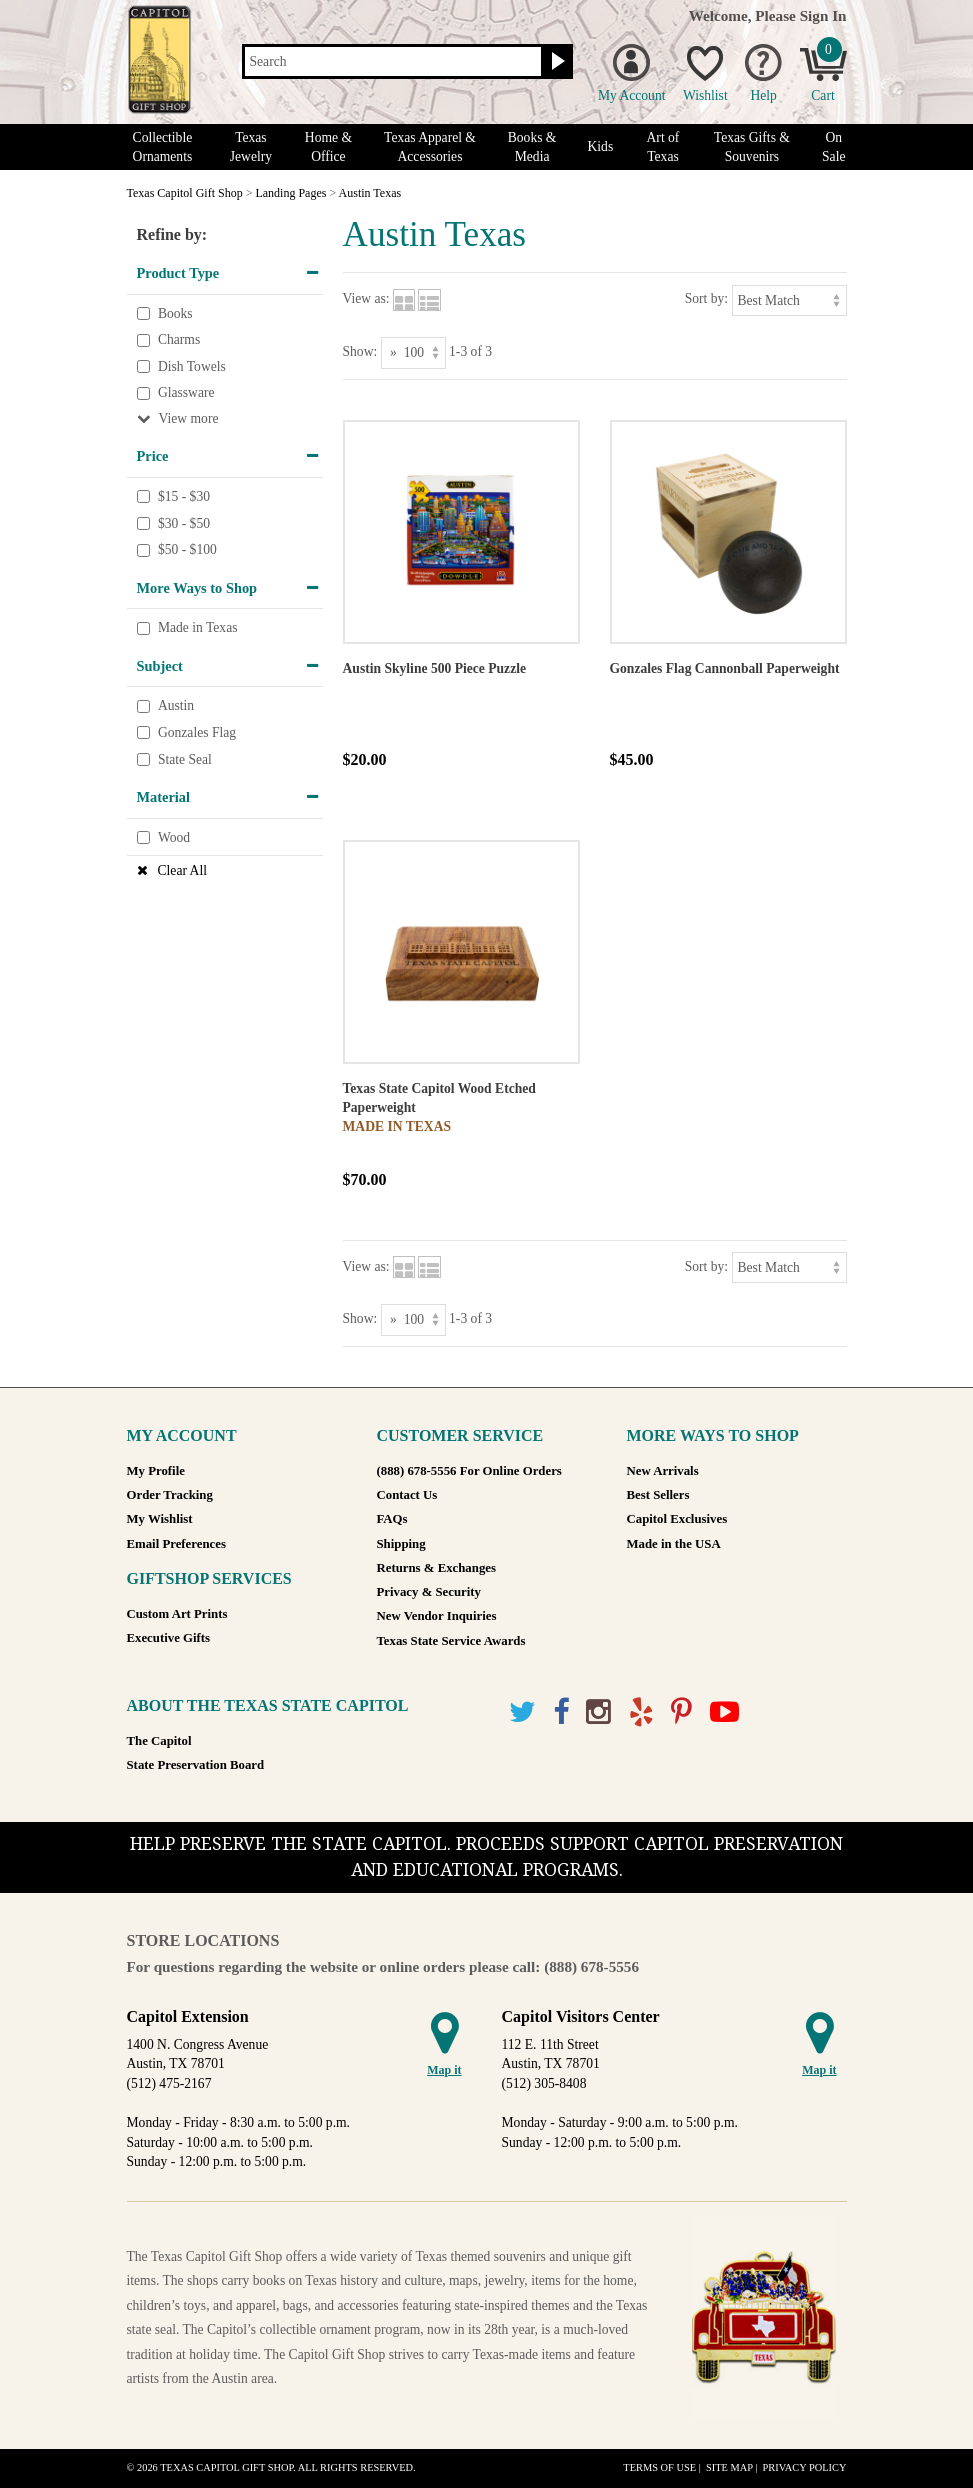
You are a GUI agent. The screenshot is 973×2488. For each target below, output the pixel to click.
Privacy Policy (804, 2467)
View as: (366, 298)
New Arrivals (663, 1471)
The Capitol (159, 1741)
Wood (174, 837)
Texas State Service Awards (451, 1641)
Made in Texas (198, 628)
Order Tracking (170, 1495)
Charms (179, 339)
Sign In (823, 15)
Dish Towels (192, 366)
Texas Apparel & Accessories (430, 147)
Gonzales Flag (197, 732)
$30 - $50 (184, 523)
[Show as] (413, 352)
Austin (176, 706)
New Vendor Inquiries (437, 1616)
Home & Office (328, 147)
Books (175, 313)
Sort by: (706, 298)
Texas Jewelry (251, 147)
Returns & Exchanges (436, 1568)
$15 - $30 (184, 496)
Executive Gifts (169, 1638)
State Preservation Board (196, 1765)
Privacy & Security (429, 1592)
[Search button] (555, 62)
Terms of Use (659, 2467)
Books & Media (532, 147)
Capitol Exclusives (677, 1519)
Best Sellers (658, 1495)
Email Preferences (176, 1544)
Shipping (401, 1544)
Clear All (182, 870)
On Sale (833, 147)
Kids (601, 146)
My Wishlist (160, 1519)
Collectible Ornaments (163, 147)
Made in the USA (674, 1544)
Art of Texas (663, 147)
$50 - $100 (187, 549)
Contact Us (407, 1495)
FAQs (392, 1519)
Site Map (729, 2467)
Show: (360, 351)
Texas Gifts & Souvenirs (752, 147)
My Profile (156, 1471)
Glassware (186, 393)
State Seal (185, 759)
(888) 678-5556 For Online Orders (469, 1471)
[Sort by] (789, 300)
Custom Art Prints (177, 1614)
